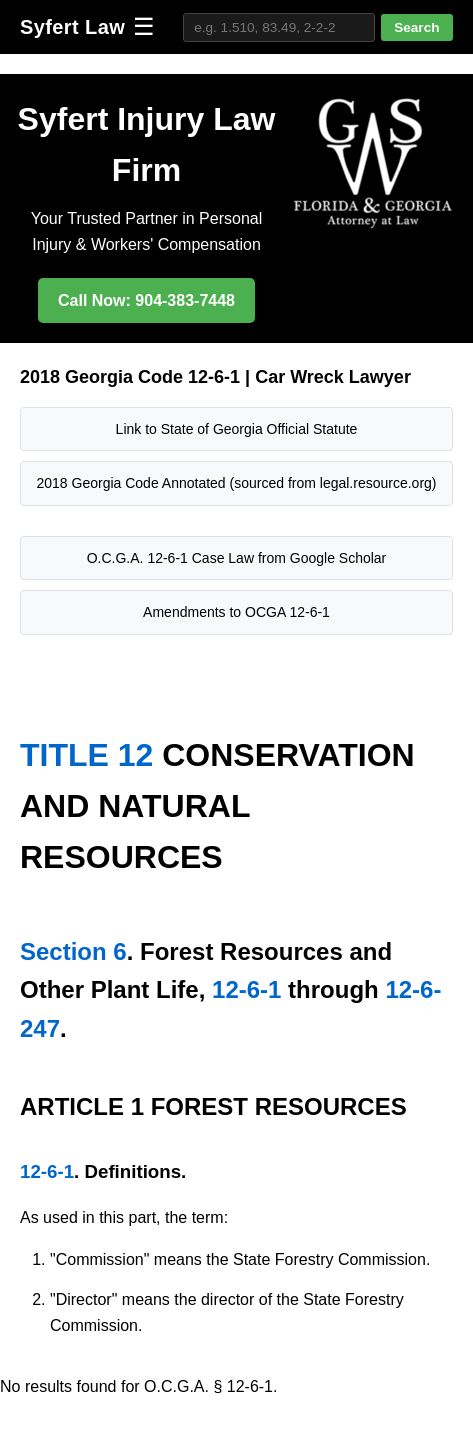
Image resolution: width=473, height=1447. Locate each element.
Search (416, 27)
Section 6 (73, 951)
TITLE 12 (86, 755)
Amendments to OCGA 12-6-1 (236, 612)
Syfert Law (72, 27)
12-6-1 (246, 989)
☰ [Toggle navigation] (144, 26)
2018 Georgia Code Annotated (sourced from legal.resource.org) (236, 483)
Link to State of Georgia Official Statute (237, 429)
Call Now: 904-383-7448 (146, 300)
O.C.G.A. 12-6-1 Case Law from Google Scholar (237, 558)
